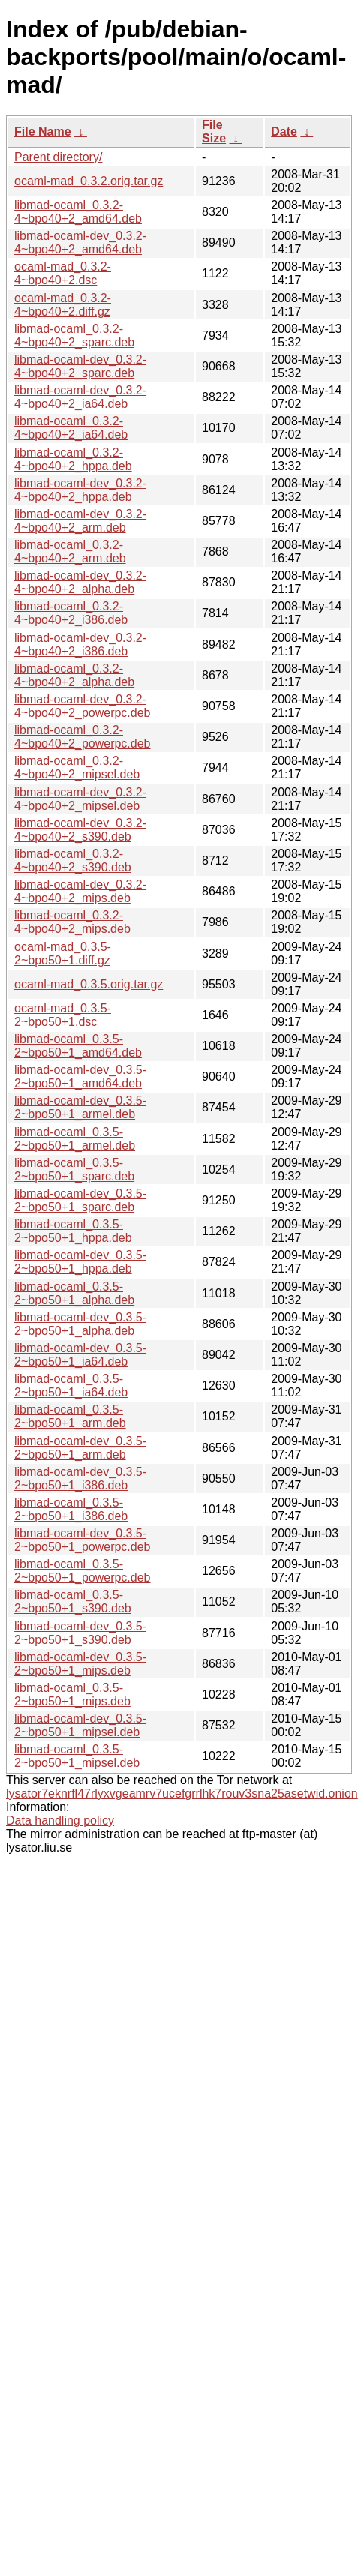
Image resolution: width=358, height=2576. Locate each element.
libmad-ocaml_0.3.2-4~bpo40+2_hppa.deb (73, 459)
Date (284, 131)
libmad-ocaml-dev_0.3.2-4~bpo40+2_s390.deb (80, 830)
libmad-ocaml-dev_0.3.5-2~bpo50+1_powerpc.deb (82, 1540)
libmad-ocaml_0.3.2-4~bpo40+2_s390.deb (72, 860)
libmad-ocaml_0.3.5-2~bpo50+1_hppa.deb (73, 1231)
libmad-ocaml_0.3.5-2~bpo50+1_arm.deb (70, 1416)
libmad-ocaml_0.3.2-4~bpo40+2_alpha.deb (74, 675)
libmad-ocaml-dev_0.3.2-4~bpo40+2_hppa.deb (80, 490)
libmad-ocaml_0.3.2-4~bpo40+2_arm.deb (70, 551)
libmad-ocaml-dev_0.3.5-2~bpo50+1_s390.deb (80, 1633)
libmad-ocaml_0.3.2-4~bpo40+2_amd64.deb (78, 212)
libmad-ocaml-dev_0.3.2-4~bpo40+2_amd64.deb (80, 242)
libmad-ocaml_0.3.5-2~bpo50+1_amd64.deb (78, 1046)
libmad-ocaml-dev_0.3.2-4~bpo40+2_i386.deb (80, 644)
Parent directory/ (58, 157)
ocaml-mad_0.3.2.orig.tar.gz (88, 181)
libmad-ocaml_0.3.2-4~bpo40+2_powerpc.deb (82, 737)
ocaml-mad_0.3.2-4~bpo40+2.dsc (62, 273)
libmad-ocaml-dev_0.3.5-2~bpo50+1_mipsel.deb (80, 1725)
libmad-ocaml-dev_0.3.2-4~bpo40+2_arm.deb (80, 521)
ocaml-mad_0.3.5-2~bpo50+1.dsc (62, 1015)
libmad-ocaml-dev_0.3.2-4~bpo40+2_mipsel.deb (80, 799)
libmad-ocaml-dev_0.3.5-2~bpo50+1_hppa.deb (80, 1262)
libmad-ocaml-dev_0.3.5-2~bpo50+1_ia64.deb (80, 1355)
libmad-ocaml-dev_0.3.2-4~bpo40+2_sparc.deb (80, 366)
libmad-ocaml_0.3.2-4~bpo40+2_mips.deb (72, 922)
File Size (214, 131)
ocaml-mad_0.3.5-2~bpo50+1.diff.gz (62, 953)
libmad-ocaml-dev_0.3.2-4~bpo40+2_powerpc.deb (82, 706)
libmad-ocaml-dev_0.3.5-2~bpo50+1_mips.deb (80, 1664)
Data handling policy (60, 1820)
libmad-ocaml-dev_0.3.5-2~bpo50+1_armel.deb (80, 1107)
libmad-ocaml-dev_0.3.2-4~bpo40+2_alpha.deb (80, 582)
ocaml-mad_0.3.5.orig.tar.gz (88, 984)
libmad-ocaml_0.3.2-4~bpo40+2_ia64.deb (71, 428)
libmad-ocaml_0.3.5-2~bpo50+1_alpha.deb (74, 1293)
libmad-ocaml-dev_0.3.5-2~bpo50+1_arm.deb (80, 1448)
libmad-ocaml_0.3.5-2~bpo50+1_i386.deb (71, 1509)
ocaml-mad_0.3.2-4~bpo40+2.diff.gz (62, 305)
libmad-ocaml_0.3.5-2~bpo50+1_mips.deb (72, 1694)
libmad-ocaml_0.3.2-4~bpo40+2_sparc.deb (74, 335)
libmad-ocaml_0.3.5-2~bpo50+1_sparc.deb (74, 1169)
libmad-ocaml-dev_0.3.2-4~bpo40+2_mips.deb (80, 891)
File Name (42, 131)
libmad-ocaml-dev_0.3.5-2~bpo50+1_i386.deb (80, 1478)
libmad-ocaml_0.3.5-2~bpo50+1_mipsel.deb (77, 1756)
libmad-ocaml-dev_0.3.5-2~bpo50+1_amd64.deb (80, 1076)
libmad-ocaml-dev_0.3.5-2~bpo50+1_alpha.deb (80, 1324)
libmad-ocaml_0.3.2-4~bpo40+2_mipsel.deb (77, 767)
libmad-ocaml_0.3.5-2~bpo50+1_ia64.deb (71, 1385)
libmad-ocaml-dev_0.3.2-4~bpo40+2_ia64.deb (80, 397)
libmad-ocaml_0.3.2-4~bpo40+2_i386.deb (71, 613)
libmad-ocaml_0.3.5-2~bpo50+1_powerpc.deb (82, 1571)
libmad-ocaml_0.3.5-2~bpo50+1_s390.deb (72, 1601)
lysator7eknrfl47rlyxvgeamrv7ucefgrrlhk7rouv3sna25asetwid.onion (182, 1793)
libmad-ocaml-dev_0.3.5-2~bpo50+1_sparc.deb (80, 1200)
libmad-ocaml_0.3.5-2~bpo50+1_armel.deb (74, 1139)
